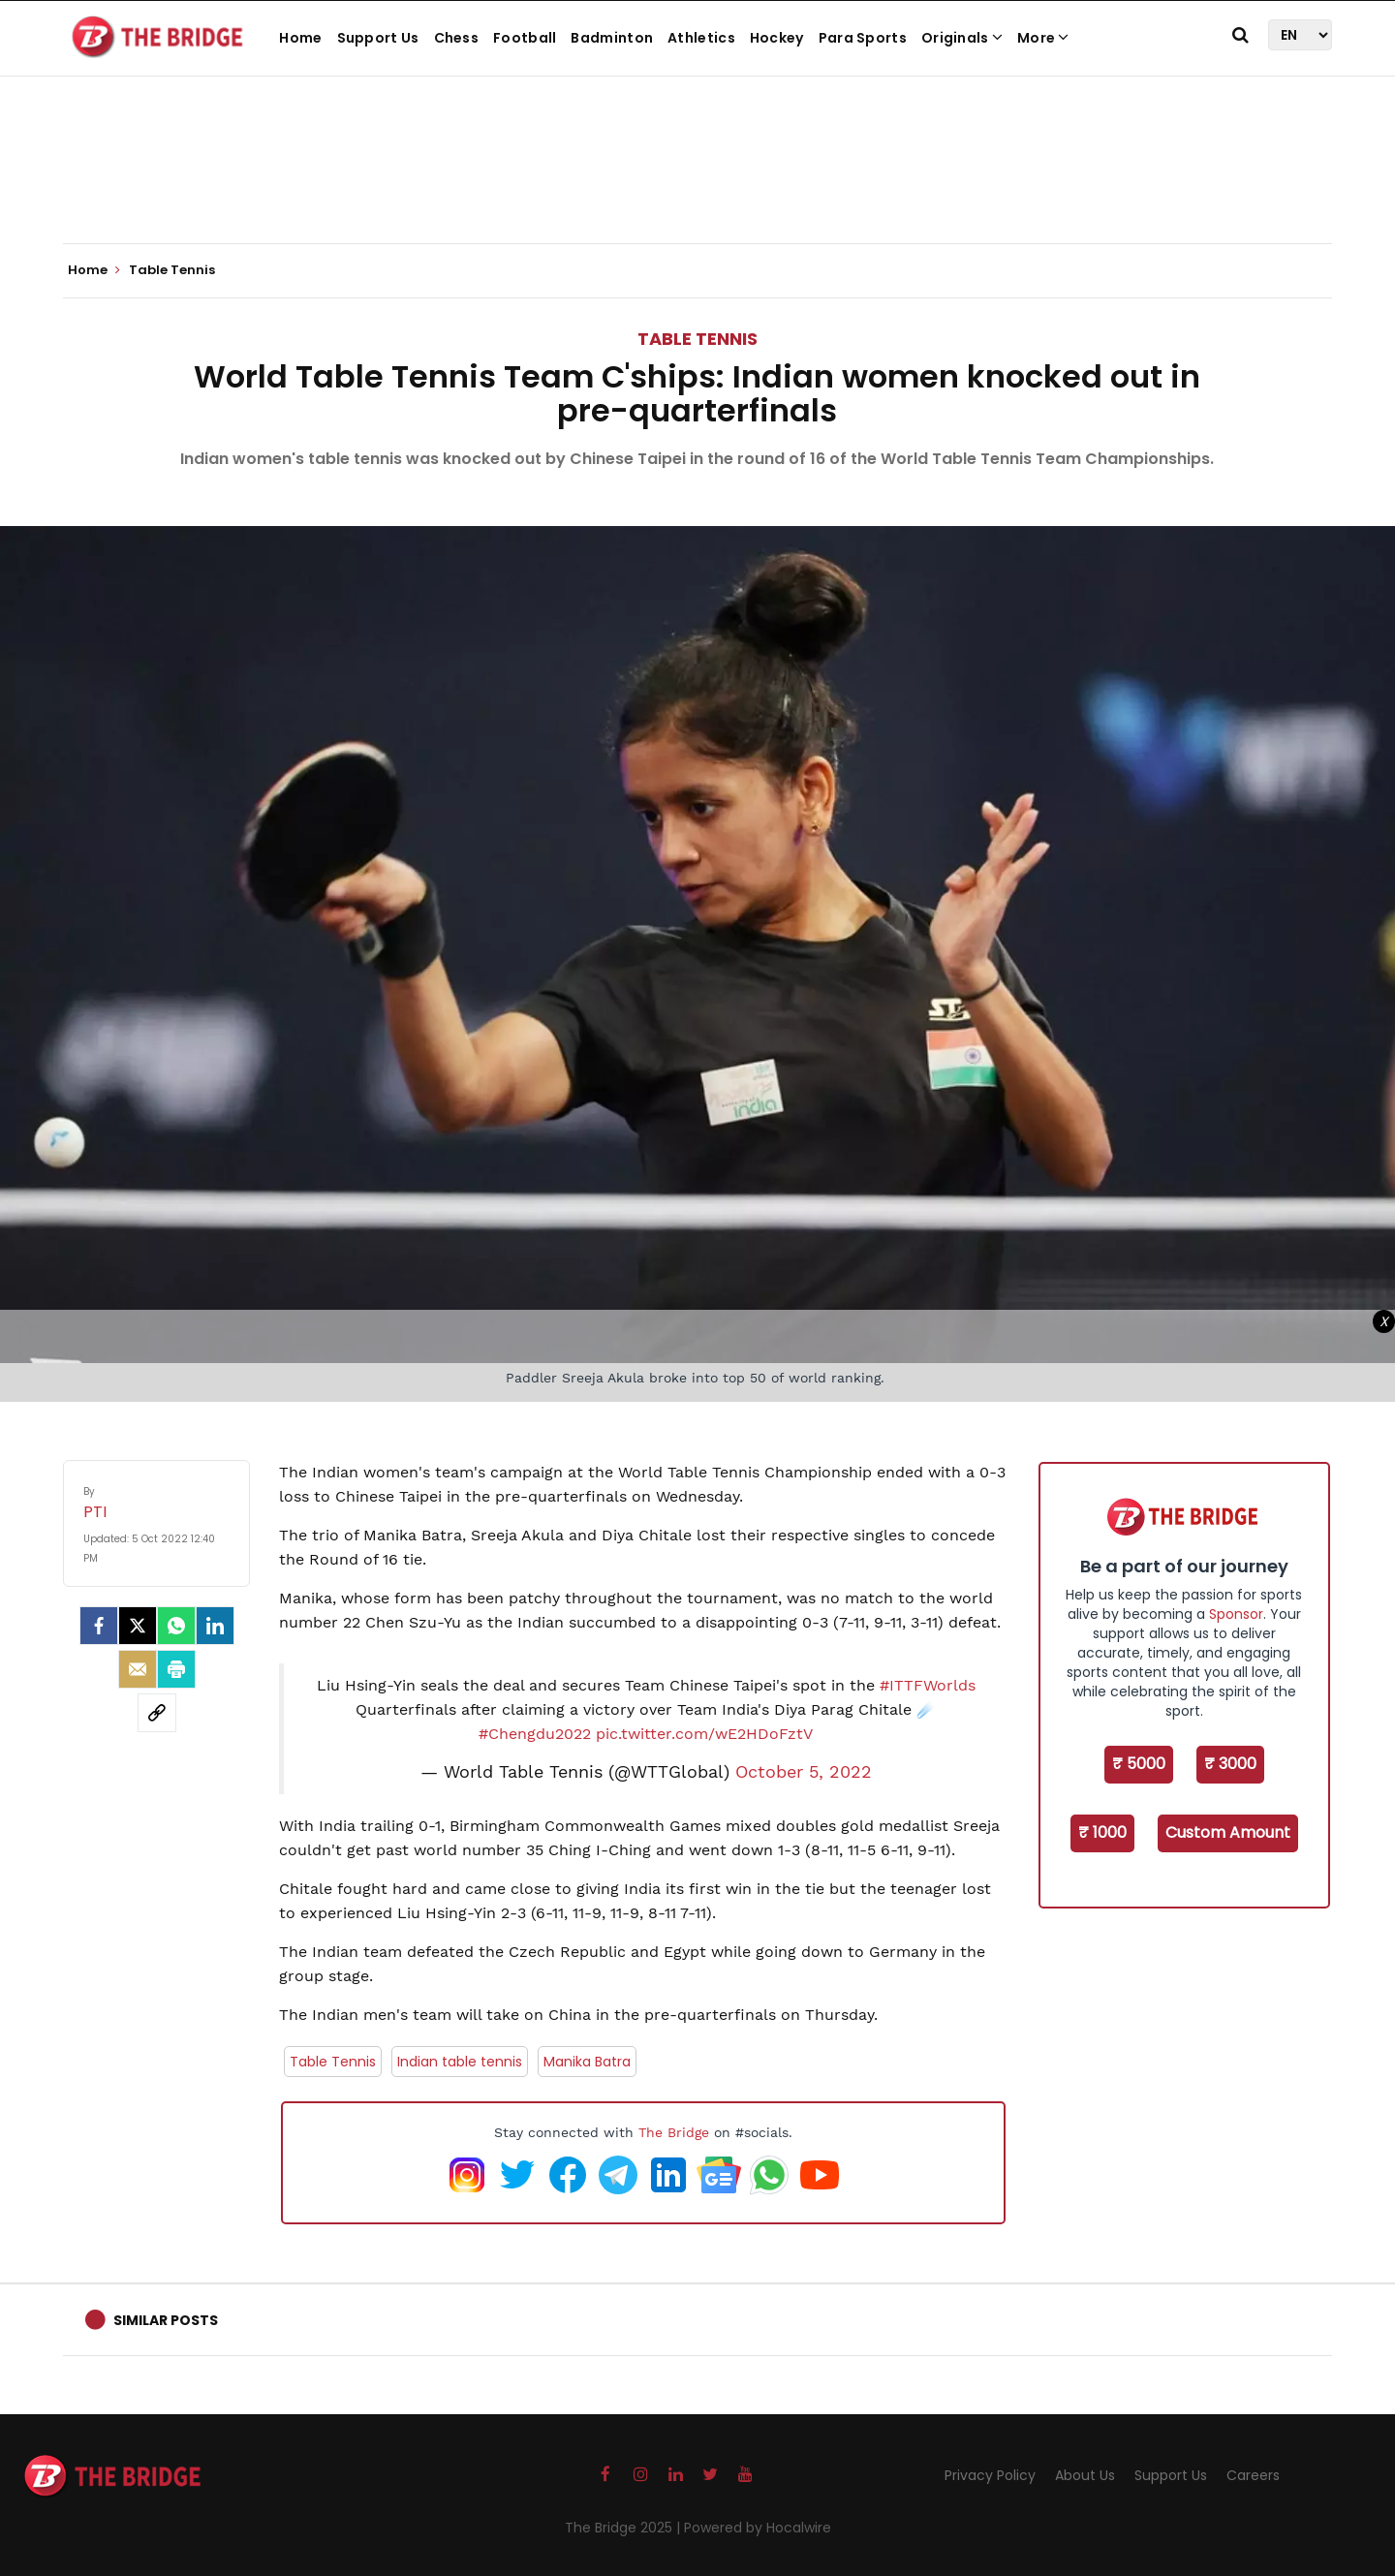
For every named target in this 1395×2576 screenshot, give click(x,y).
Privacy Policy (990, 2475)
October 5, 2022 (803, 1772)
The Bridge (673, 2132)
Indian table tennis (459, 2061)
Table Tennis (697, 338)
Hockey (777, 37)
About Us (1085, 2475)
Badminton (612, 37)
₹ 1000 (1102, 1832)
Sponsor (1236, 1614)
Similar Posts (165, 2320)
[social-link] (157, 1712)
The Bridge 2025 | (624, 2527)
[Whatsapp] (176, 1625)
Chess (457, 37)
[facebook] (98, 1625)
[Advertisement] (697, 184)
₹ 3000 (1230, 1764)
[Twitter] (137, 1625)
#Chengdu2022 (535, 1733)
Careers (1253, 2475)
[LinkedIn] (215, 1625)
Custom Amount (1227, 1832)
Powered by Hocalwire (757, 2527)
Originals (962, 37)
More (1043, 37)
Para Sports (863, 37)
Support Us (378, 37)
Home (300, 37)
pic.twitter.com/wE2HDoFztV (704, 1733)
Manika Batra (587, 2061)
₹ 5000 (1138, 1764)
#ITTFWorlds (928, 1685)
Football (524, 37)
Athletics (701, 37)
